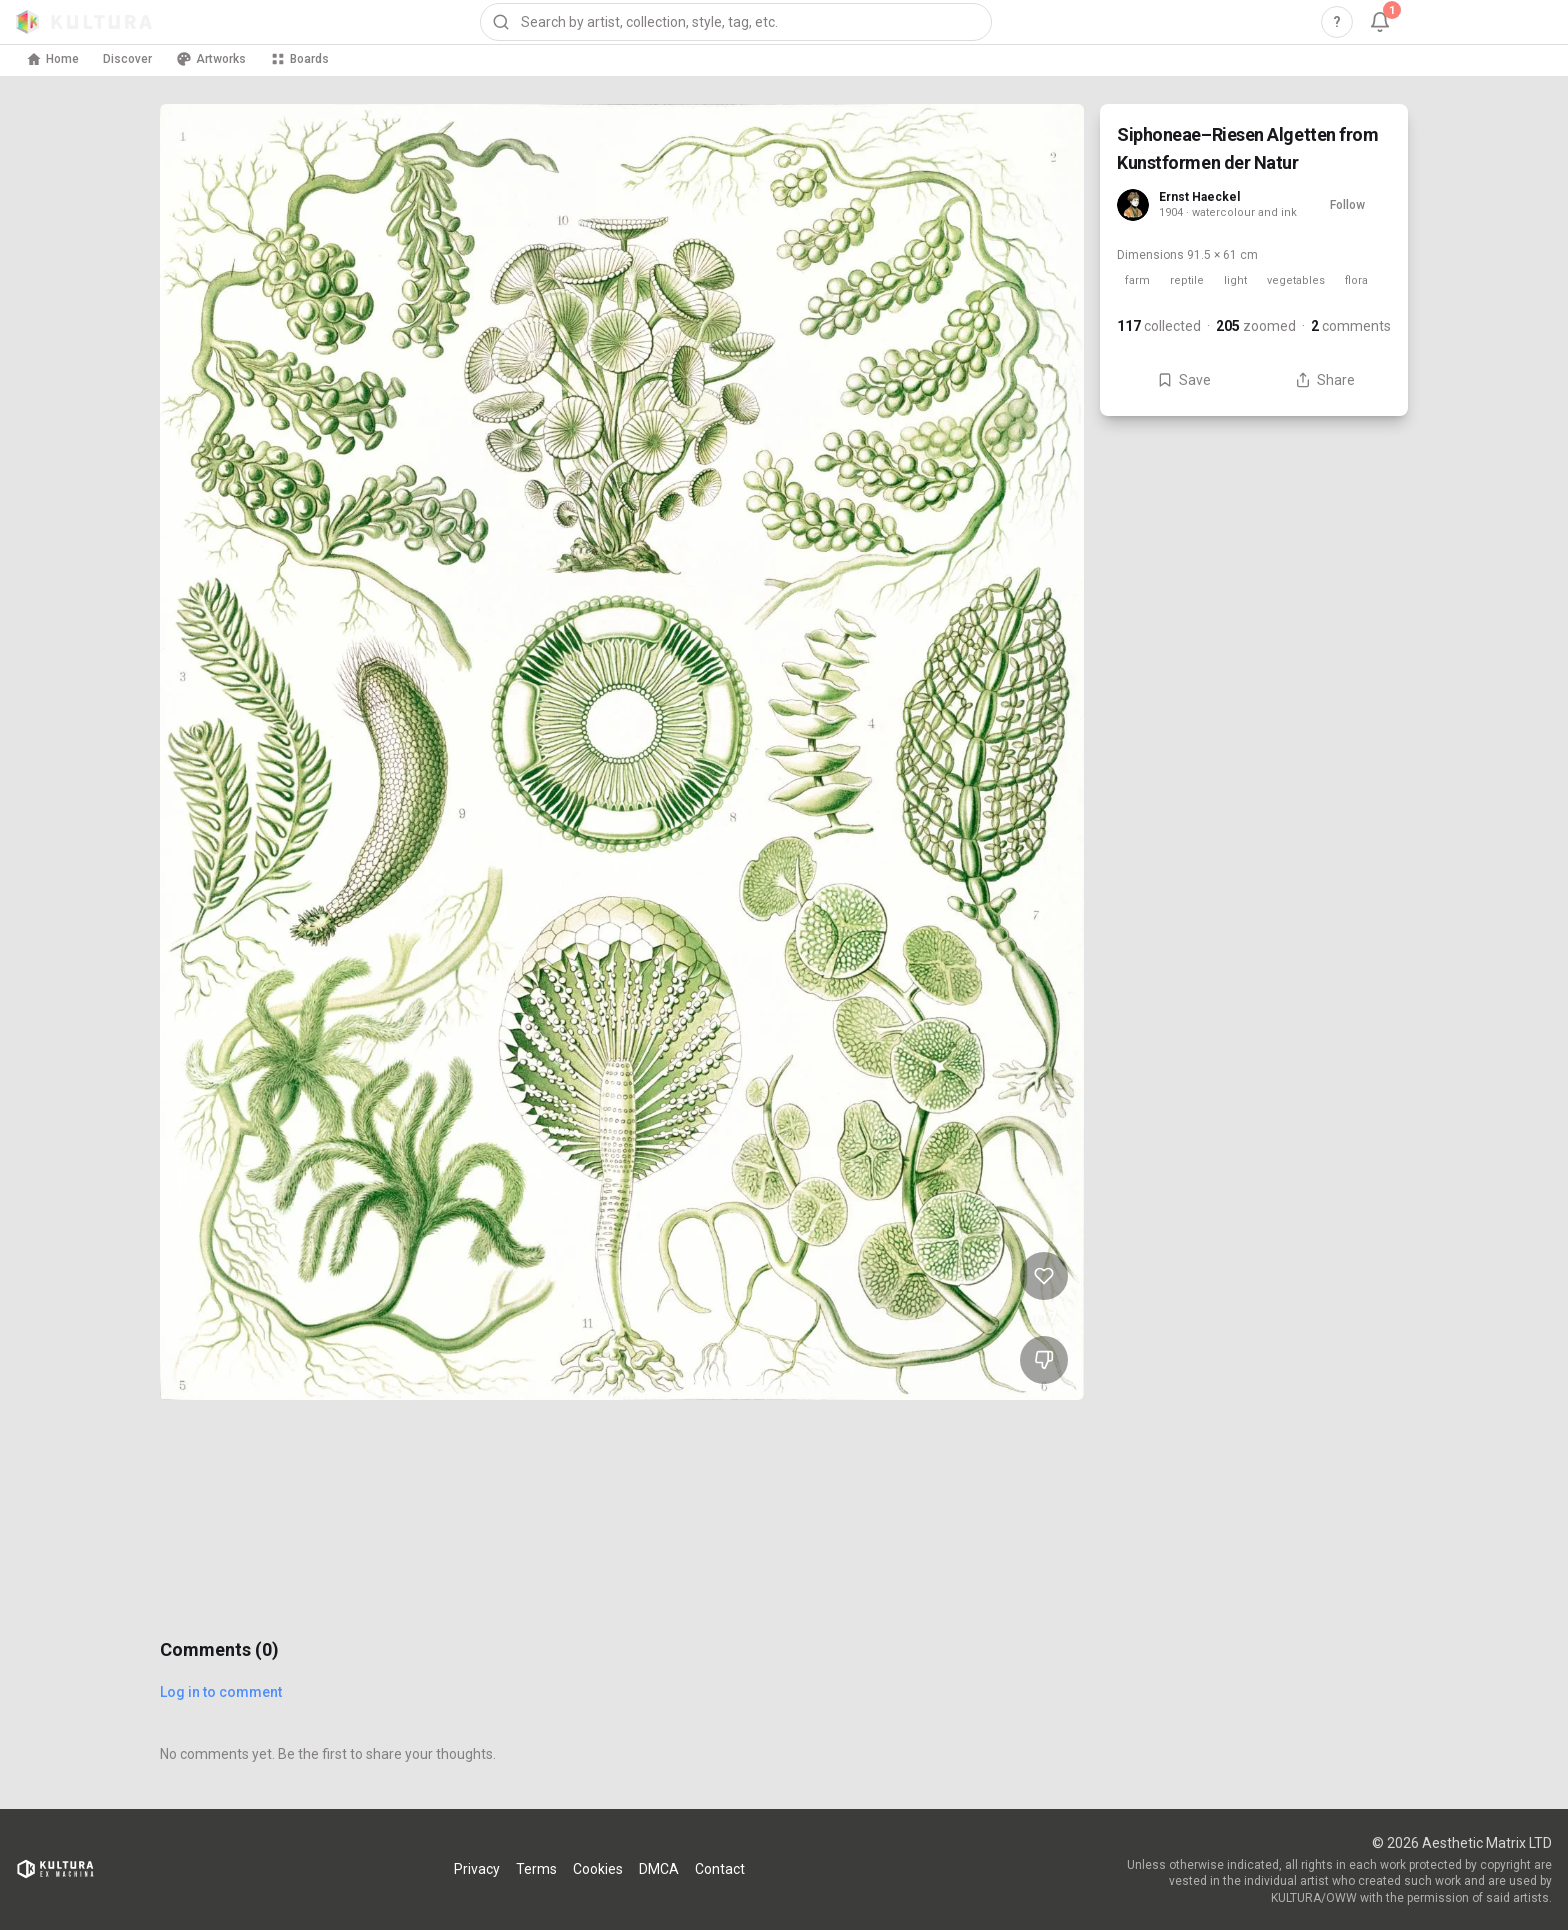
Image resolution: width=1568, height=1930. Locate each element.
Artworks (211, 59)
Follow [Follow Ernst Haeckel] (1347, 205)
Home (52, 59)
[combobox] (736, 22)
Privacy (477, 1869)
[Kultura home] (84, 22)
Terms (536, 1869)
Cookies (598, 1869)
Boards (299, 59)
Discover (127, 59)
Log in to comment (221, 1692)
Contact (720, 1869)
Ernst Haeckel (1199, 197)
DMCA (659, 1869)
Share (1325, 380)
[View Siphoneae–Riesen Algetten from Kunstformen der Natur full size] (622, 752)
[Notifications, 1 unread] (1380, 22)
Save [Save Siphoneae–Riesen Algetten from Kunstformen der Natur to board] (1184, 380)
